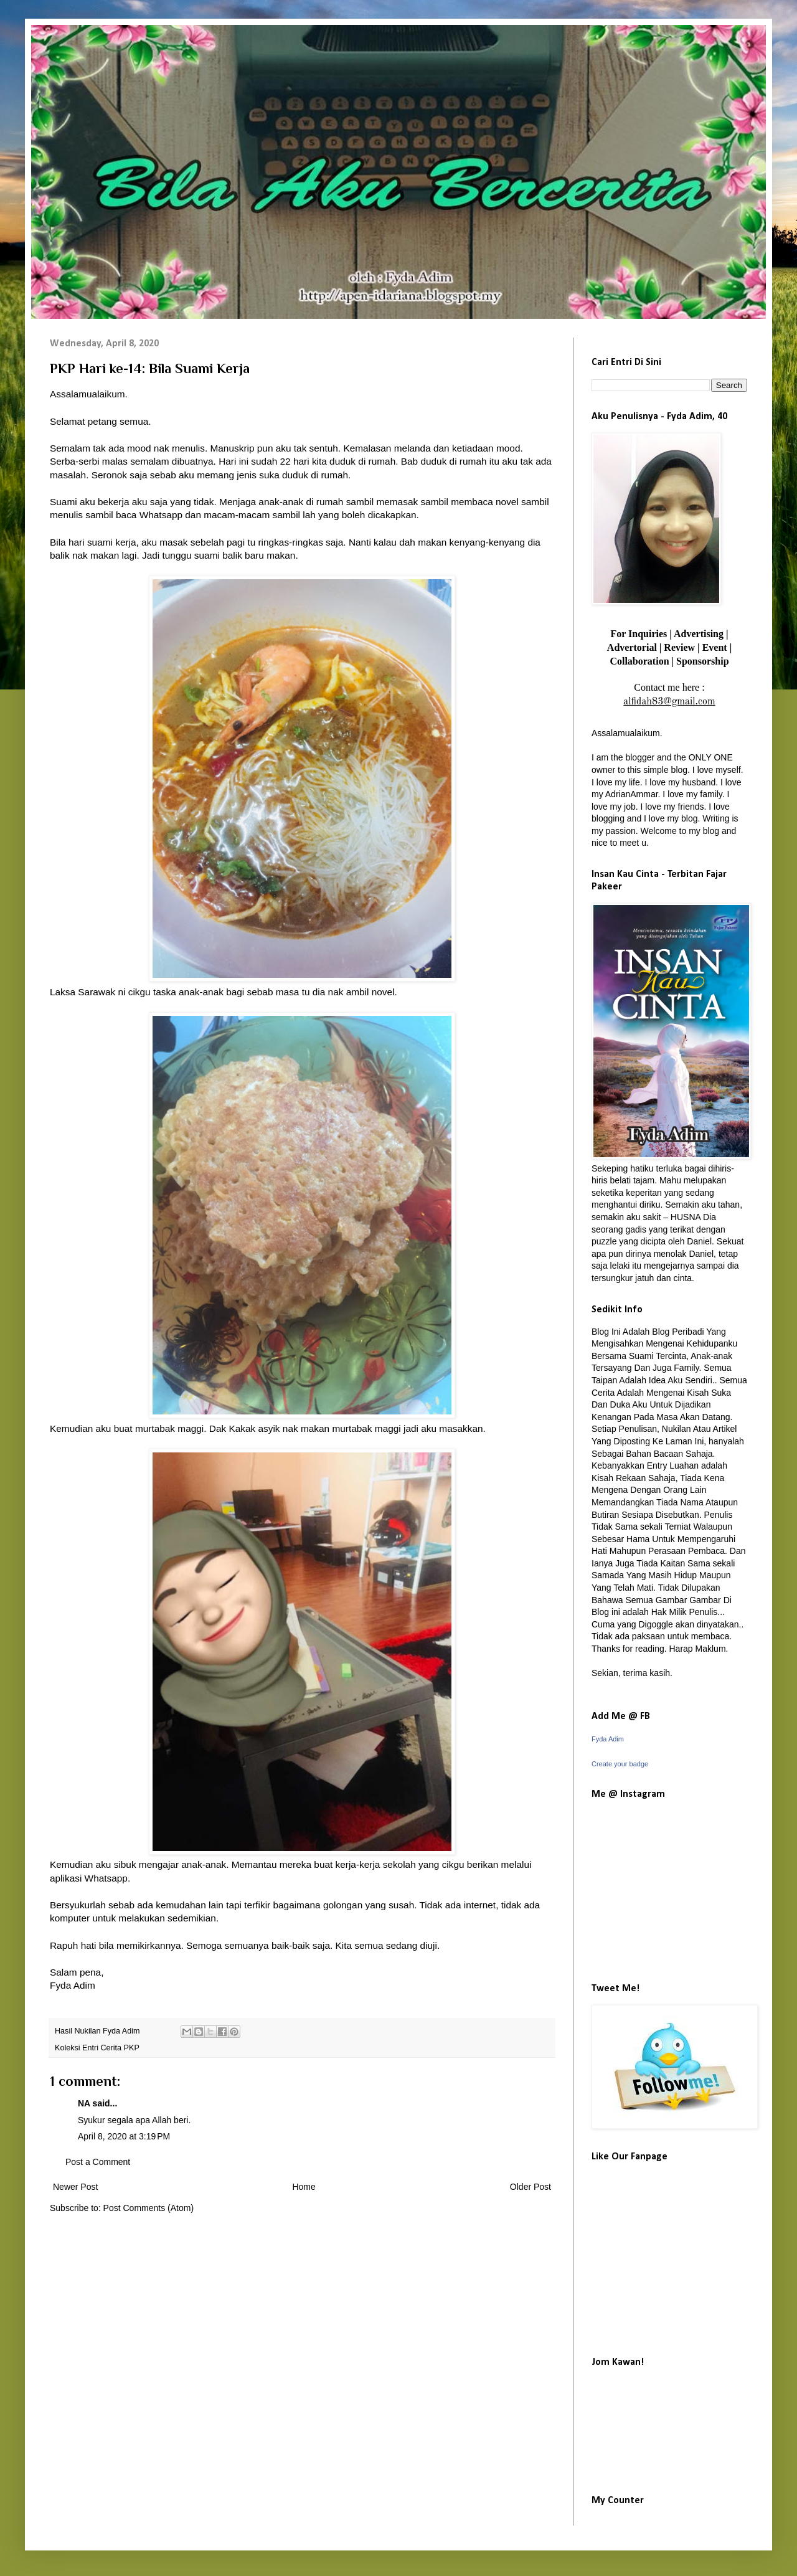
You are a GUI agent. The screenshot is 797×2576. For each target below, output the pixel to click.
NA (84, 2103)
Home (303, 2187)
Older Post (530, 2187)
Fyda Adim (608, 1739)
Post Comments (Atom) (148, 2208)
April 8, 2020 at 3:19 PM (124, 2136)
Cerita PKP (120, 2047)
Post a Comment (97, 2162)
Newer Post (75, 2187)
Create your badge (620, 1764)
